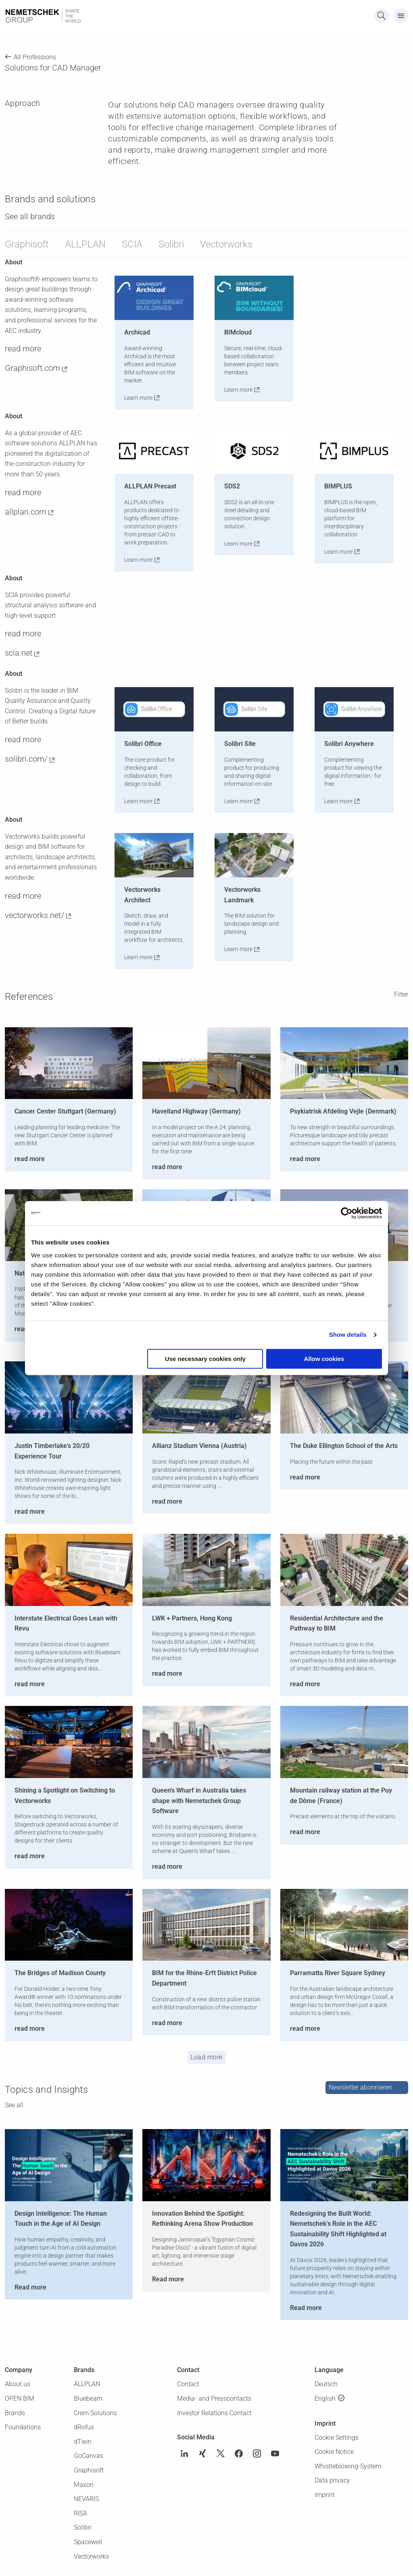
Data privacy (332, 2480)
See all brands (30, 216)
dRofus (84, 2427)
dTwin (83, 2441)
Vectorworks (226, 244)
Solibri (171, 244)
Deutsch (326, 2384)
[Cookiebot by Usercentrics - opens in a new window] (346, 1213)
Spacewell (88, 2542)
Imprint (325, 2495)
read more (23, 348)
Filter (401, 994)
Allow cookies (324, 1358)
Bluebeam (88, 2398)
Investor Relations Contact (214, 2413)
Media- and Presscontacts (214, 2398)
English (325, 2398)
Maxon (84, 2485)
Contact (188, 2384)
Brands (15, 2413)
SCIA (132, 244)
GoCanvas (88, 2456)
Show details (348, 1334)
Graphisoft (27, 244)
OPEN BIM (19, 2398)
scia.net (18, 653)
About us (17, 2384)
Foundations (23, 2427)
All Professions (35, 57)
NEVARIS (86, 2499)
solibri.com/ (26, 759)
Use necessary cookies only (205, 1358)
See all (14, 2105)
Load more (206, 2057)
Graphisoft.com (32, 368)
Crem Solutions (95, 2413)
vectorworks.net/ (34, 915)
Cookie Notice (334, 2452)
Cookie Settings (337, 2437)
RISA (80, 2513)
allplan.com (25, 512)
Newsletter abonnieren (360, 2087)
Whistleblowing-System (348, 2466)
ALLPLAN (85, 244)
